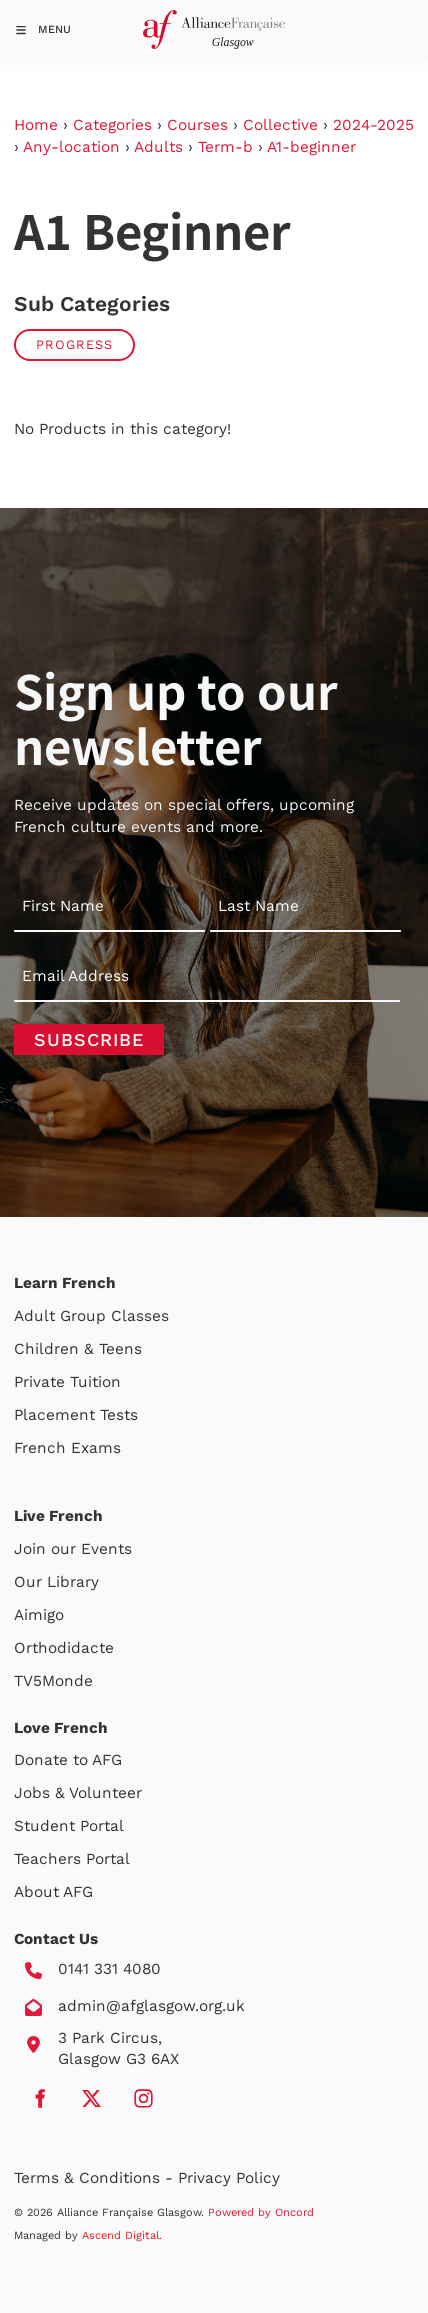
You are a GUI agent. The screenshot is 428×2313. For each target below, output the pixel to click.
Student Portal (69, 1826)
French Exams (67, 1448)
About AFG (53, 1892)
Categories (112, 125)
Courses (197, 125)
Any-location (71, 147)
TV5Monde (53, 1681)
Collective (280, 125)
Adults (158, 147)
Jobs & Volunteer (78, 1793)
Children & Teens (78, 1349)
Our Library (56, 1582)
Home (36, 125)
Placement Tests (76, 1415)
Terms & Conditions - (96, 2178)
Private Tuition (67, 1382)
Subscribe (89, 1039)
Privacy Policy (229, 2178)
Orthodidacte (64, 1648)
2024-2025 (373, 125)
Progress (74, 344)
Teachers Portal (72, 1859)
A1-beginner (311, 147)
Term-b (225, 147)
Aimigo (39, 1615)
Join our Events (73, 1549)
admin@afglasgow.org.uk (151, 2006)
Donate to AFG (68, 1760)
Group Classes (114, 1316)
